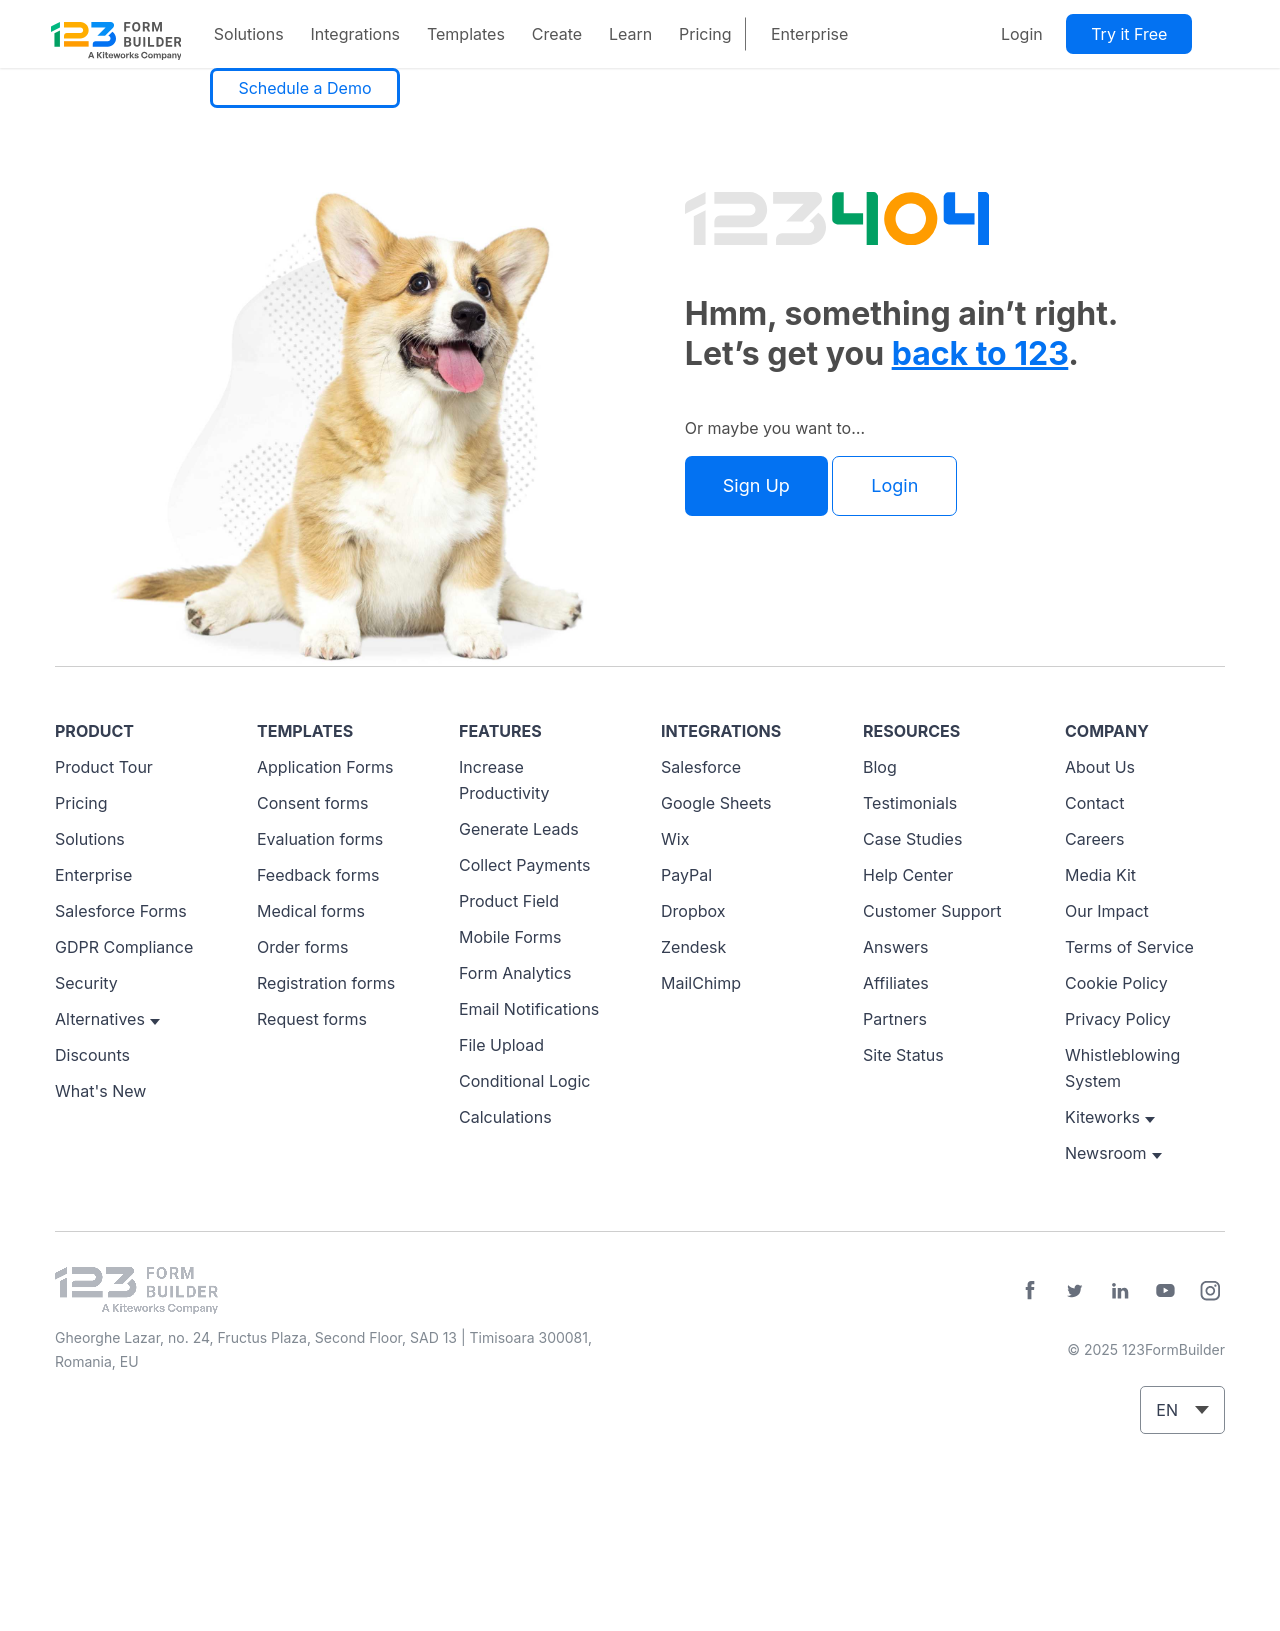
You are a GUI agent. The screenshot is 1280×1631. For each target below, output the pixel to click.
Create (557, 34)
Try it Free (1129, 34)
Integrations (355, 34)
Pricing (705, 34)
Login (1022, 34)
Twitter (1075, 1291)
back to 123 (980, 353)
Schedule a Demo (304, 88)
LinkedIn (1120, 1291)
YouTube (1165, 1291)
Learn (630, 34)
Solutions (249, 34)
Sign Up (756, 485)
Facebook (1030, 1291)
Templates (466, 34)
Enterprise (809, 34)
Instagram (1210, 1291)
